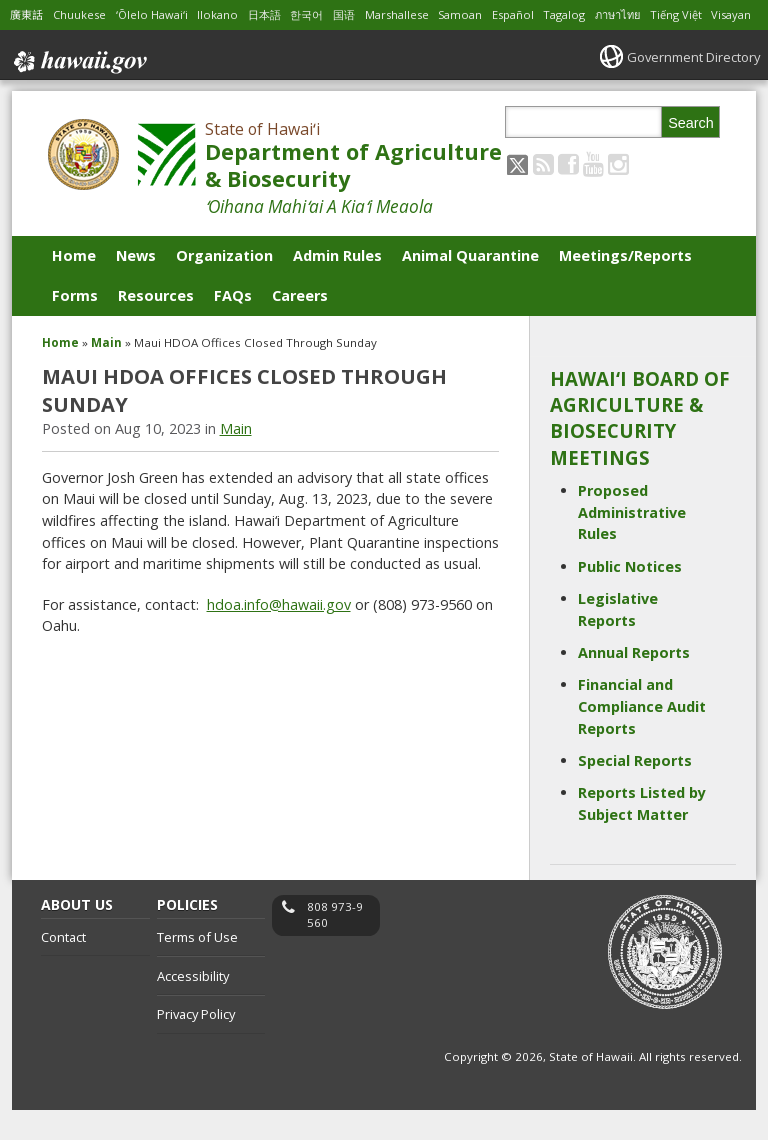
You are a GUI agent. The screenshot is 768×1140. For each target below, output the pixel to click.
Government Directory (687, 86)
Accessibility (193, 1006)
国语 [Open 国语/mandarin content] (365, 14)
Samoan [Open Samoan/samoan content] (490, 14)
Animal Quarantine (470, 285)
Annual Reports (634, 682)
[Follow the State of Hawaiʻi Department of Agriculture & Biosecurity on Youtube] (593, 193)
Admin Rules (337, 285)
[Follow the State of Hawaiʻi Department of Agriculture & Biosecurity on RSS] (543, 193)
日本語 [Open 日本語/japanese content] (280, 14)
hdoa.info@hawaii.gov (279, 634)
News (136, 285)
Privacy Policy (196, 1045)
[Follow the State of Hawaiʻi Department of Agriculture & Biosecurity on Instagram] (618, 193)
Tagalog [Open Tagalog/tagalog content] (602, 14)
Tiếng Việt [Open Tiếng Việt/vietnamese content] (723, 14)
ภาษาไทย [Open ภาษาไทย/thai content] (660, 14)
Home (74, 285)
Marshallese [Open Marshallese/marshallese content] (422, 14)
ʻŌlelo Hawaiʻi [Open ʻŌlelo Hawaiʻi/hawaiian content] (162, 14)
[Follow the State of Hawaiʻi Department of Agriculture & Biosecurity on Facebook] (568, 193)
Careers (300, 325)
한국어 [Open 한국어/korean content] (325, 14)
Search (691, 153)
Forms (75, 325)
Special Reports (635, 790)
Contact (63, 967)
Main (106, 372)
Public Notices (630, 596)
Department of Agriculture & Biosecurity (353, 196)
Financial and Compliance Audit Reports (642, 737)
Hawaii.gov (78, 88)
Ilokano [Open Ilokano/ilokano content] (231, 14)
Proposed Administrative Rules (632, 542)
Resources (156, 325)
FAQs (233, 325)
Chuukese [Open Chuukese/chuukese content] (84, 14)
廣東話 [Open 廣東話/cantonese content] (28, 14)
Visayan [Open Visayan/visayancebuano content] (31, 44)
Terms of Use (197, 967)
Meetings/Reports (625, 285)
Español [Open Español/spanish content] (547, 14)
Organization (224, 285)
